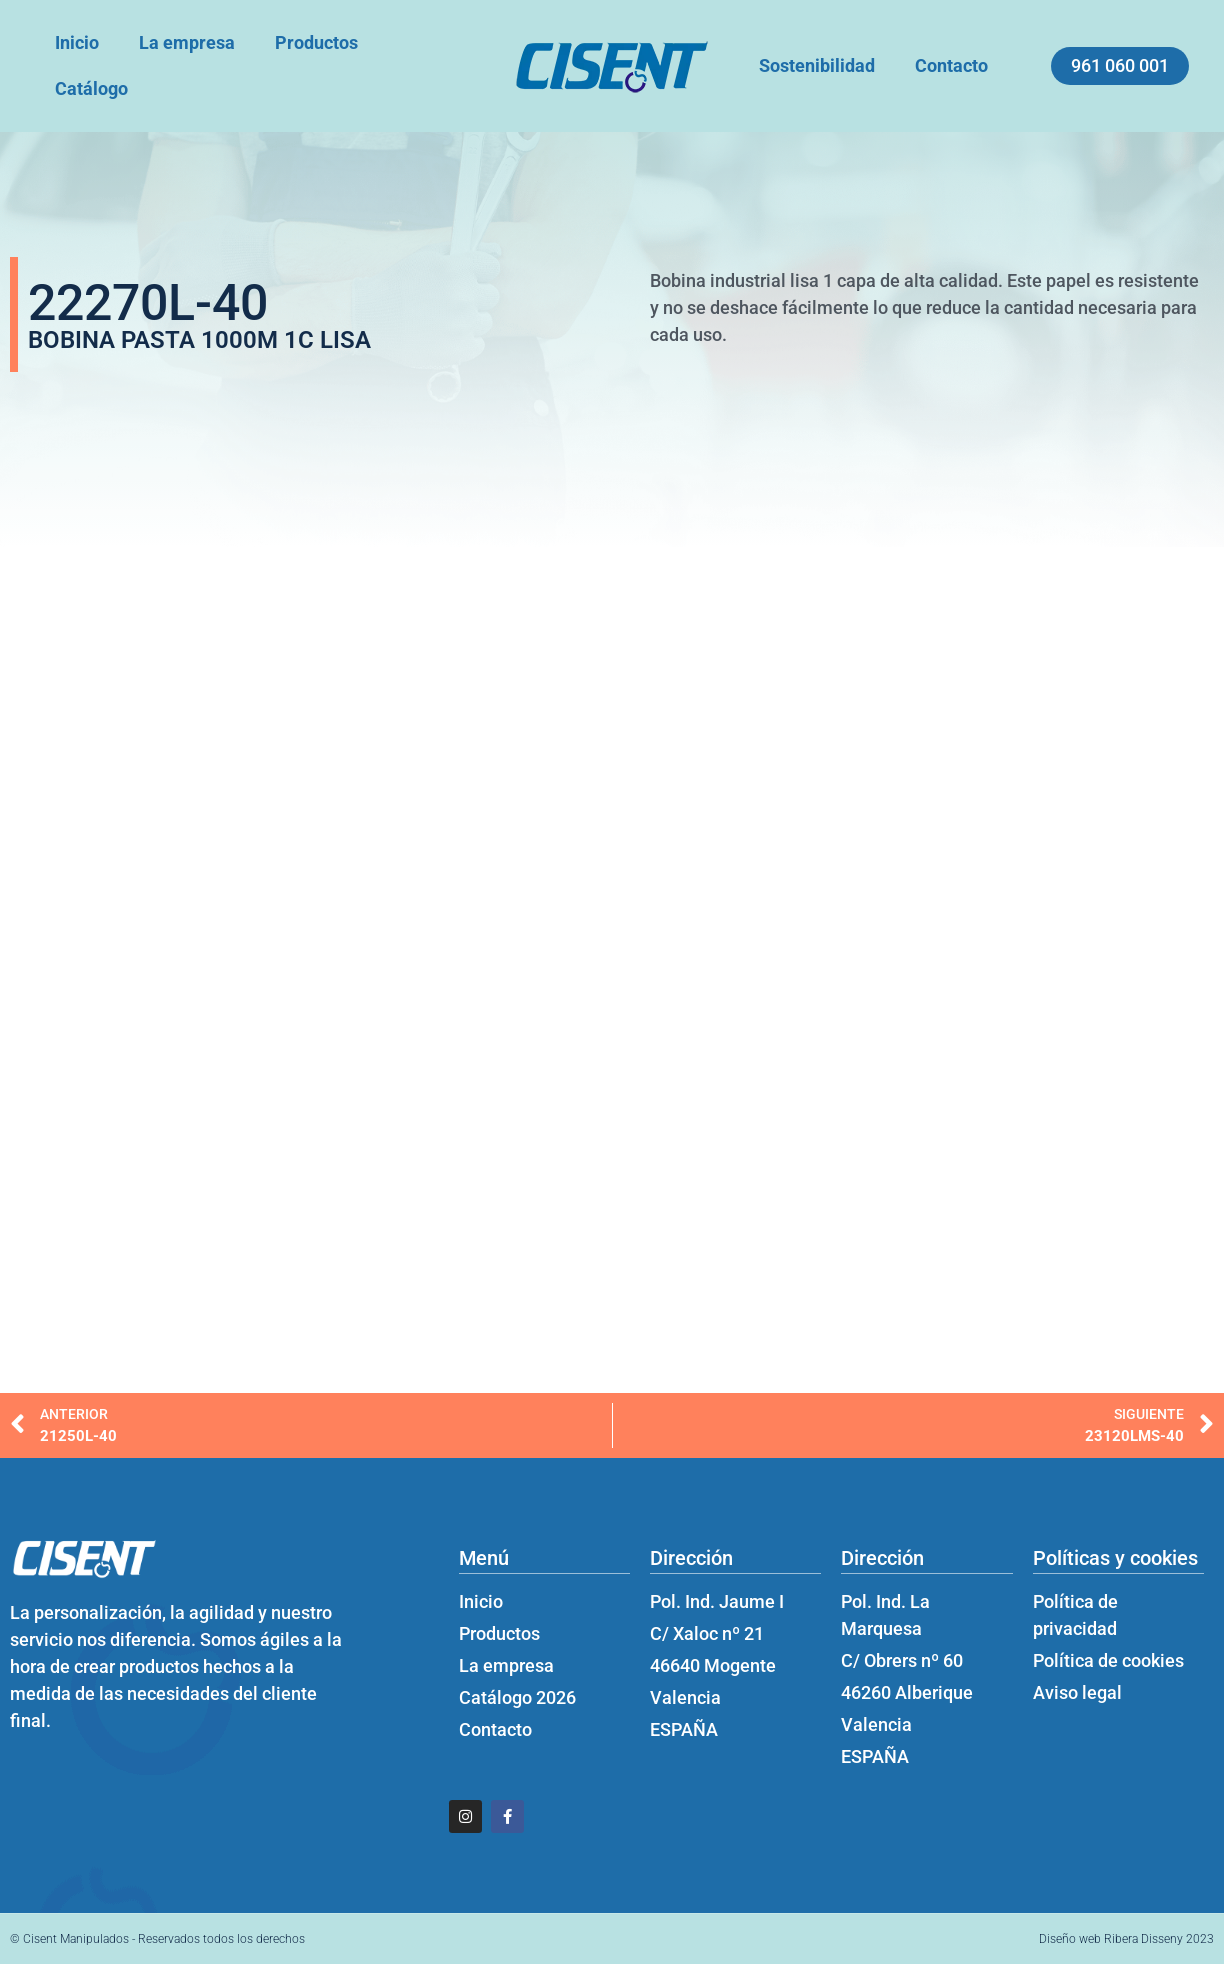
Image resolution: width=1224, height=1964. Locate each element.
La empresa (187, 42)
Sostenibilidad (817, 65)
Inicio (77, 42)
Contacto (951, 65)
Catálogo (91, 88)
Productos (316, 42)
